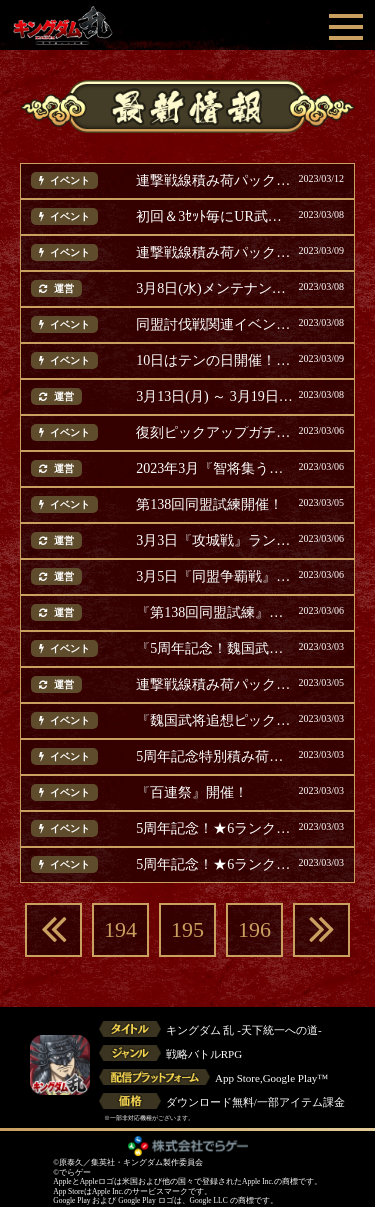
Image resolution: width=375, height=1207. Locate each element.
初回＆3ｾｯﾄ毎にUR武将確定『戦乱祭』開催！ (214, 217)
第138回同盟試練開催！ (209, 505)
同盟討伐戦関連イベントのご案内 (214, 325)
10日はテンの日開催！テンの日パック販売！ (214, 361)
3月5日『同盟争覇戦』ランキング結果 (214, 577)
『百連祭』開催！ (192, 793)
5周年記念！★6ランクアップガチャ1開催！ (214, 865)
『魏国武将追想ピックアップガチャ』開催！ (214, 721)
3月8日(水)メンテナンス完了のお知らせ (214, 289)
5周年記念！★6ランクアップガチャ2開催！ (214, 829)
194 (120, 929)
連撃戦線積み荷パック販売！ (214, 181)
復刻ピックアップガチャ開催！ (214, 433)
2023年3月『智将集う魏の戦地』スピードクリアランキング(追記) (214, 469)
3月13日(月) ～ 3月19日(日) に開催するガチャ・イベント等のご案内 (214, 397)
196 (254, 929)
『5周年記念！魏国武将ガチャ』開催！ (214, 649)
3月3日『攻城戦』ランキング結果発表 (214, 541)
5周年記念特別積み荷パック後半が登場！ (214, 757)
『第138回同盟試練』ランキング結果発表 (214, 613)
